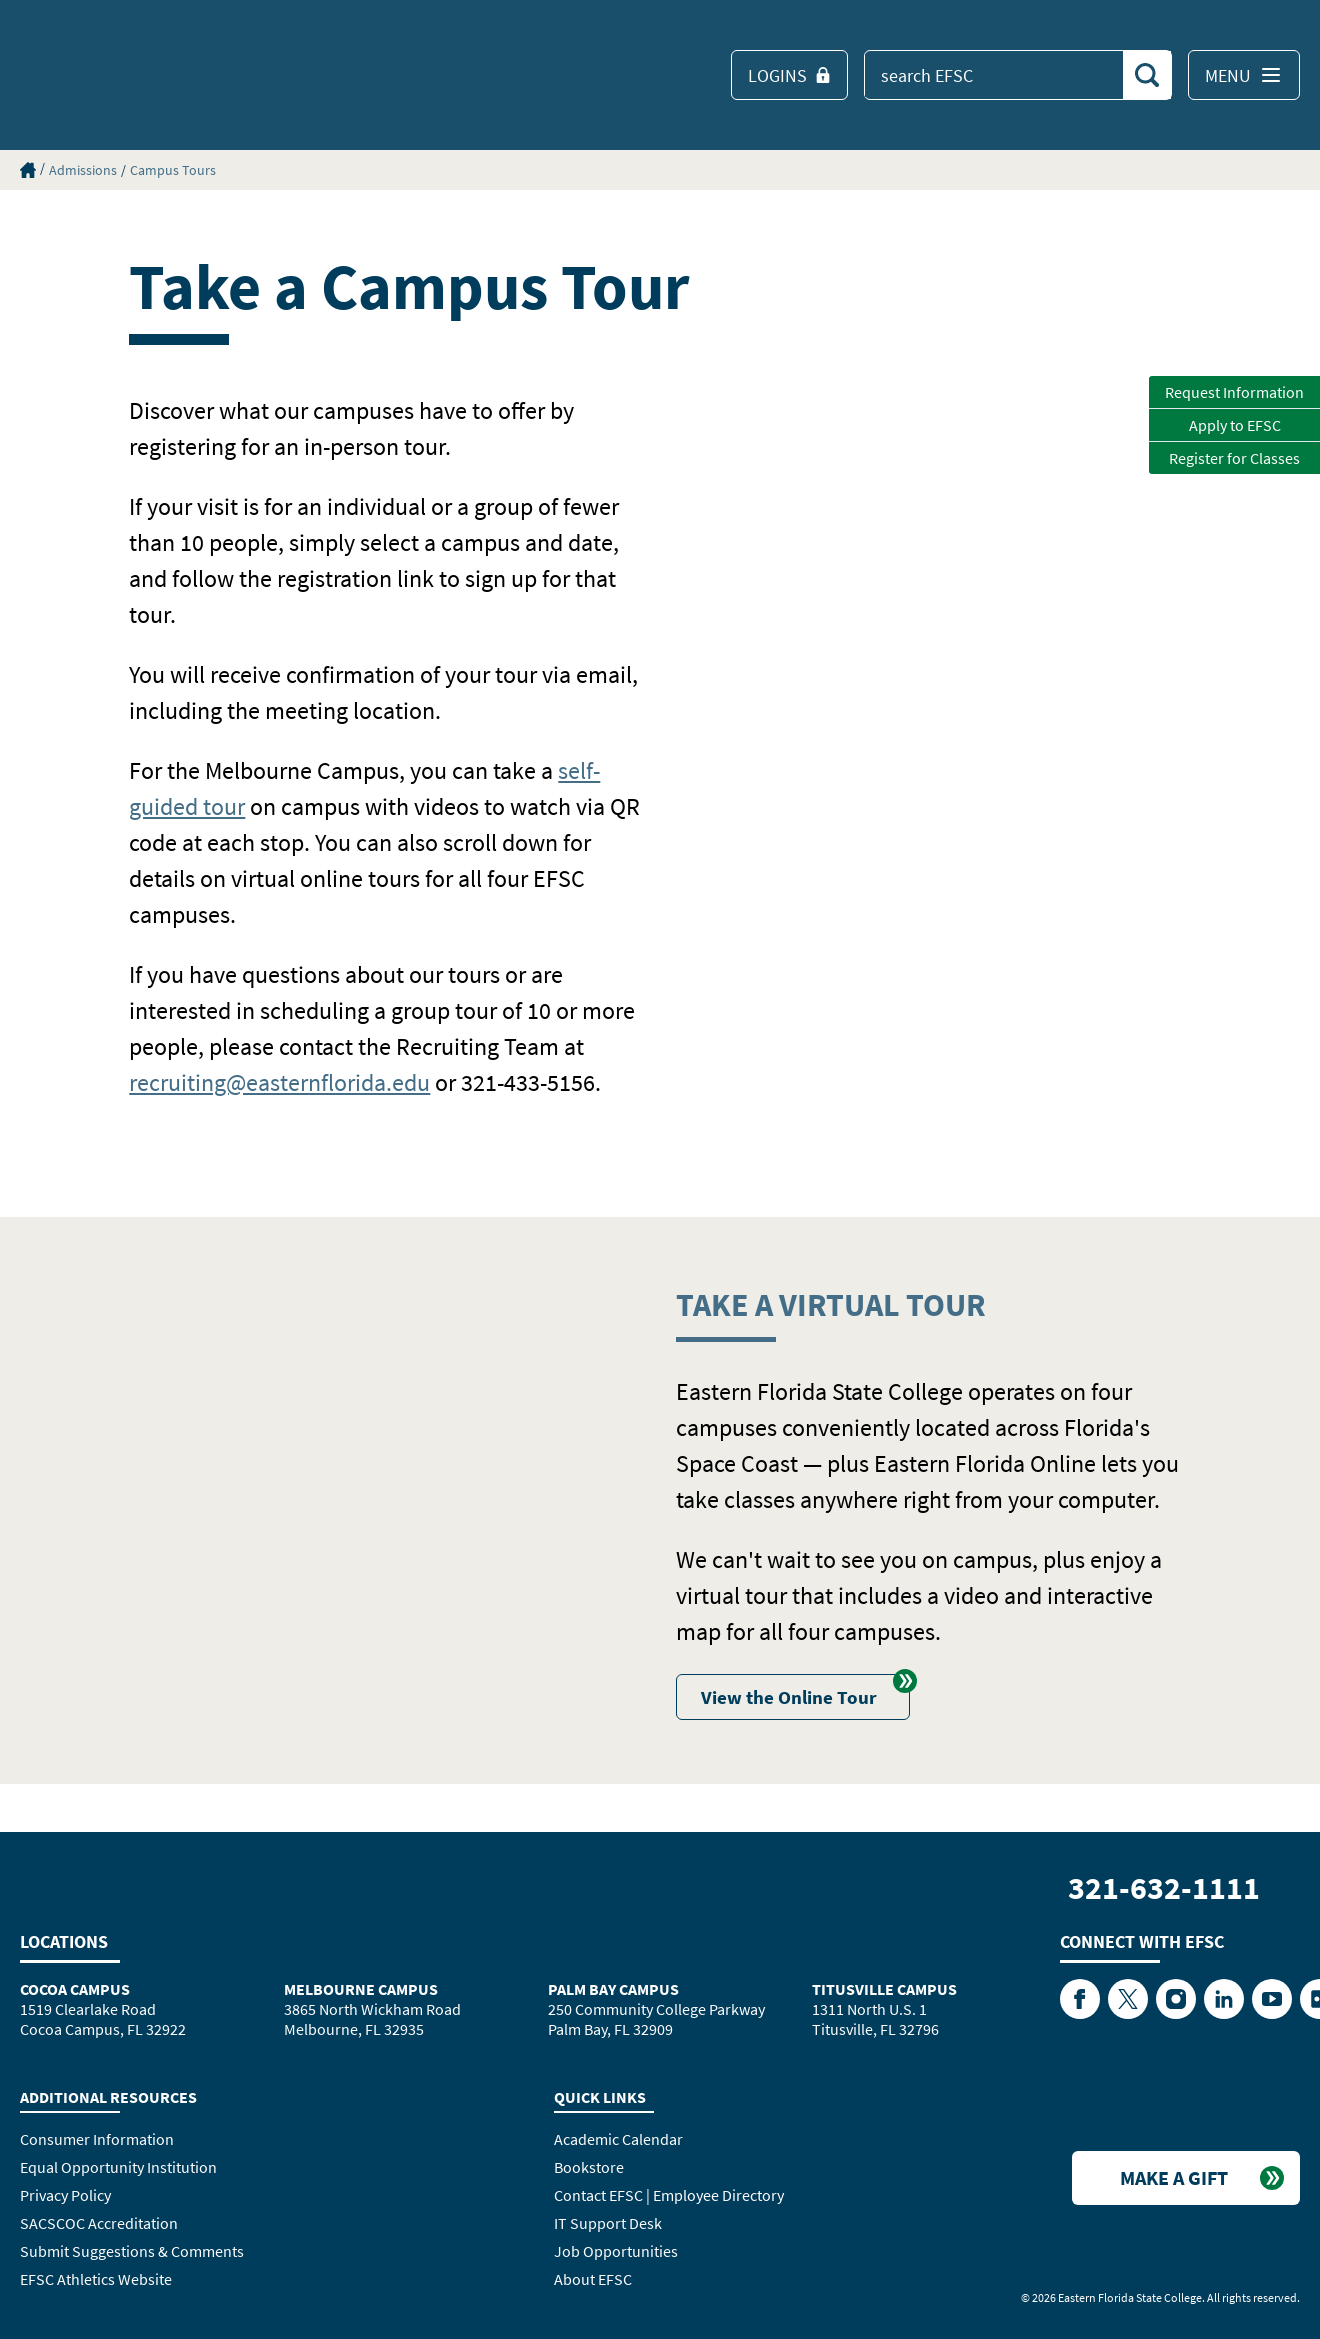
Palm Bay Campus (613, 1989)
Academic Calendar (618, 2139)
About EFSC (593, 2279)
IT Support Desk (608, 2223)
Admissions (83, 170)
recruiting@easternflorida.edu (279, 1082)
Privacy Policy (65, 2195)
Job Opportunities (616, 2251)
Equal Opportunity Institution (118, 2167)
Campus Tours (173, 170)
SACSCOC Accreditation (99, 2223)
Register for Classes (1234, 458)
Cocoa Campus (75, 1989)
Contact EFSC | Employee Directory (669, 2195)
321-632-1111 (1164, 1888)
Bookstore (589, 2167)
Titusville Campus (884, 1989)
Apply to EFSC (1235, 425)
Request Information (1234, 392)
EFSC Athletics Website (96, 2279)
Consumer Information (97, 2139)
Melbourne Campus (361, 1989)
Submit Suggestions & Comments (132, 2251)
